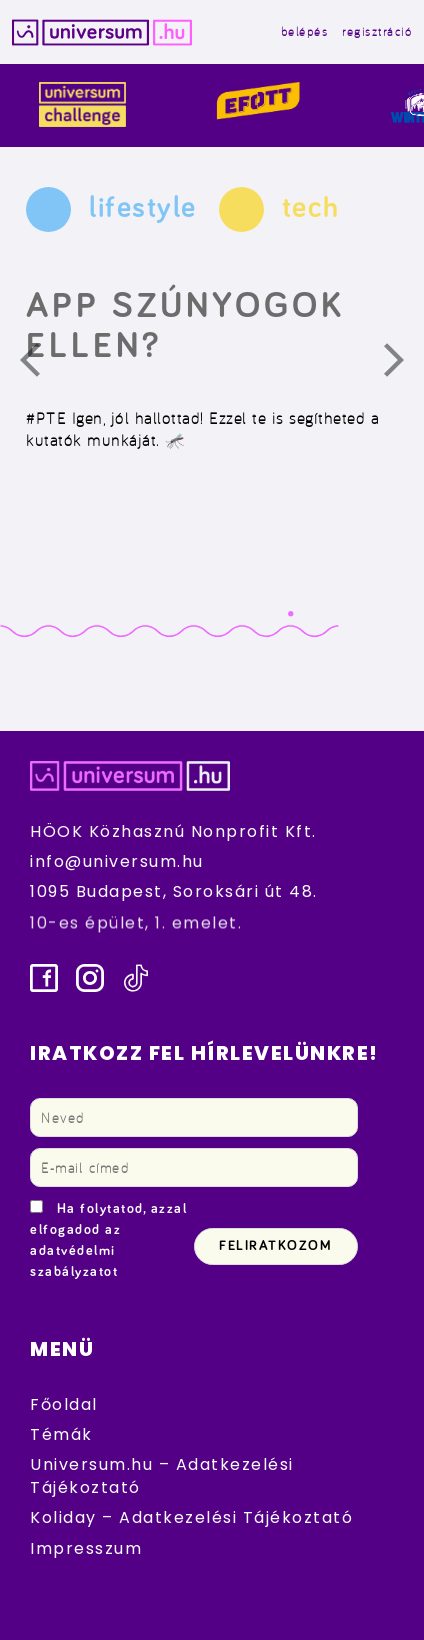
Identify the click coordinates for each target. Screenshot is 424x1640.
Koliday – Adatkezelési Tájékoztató (191, 1517)
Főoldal (64, 1404)
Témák (61, 1434)
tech (311, 208)
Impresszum (86, 1548)
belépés (305, 31)
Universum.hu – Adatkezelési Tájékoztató (162, 1475)
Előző (42, 365)
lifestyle (143, 208)
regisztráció (377, 31)
